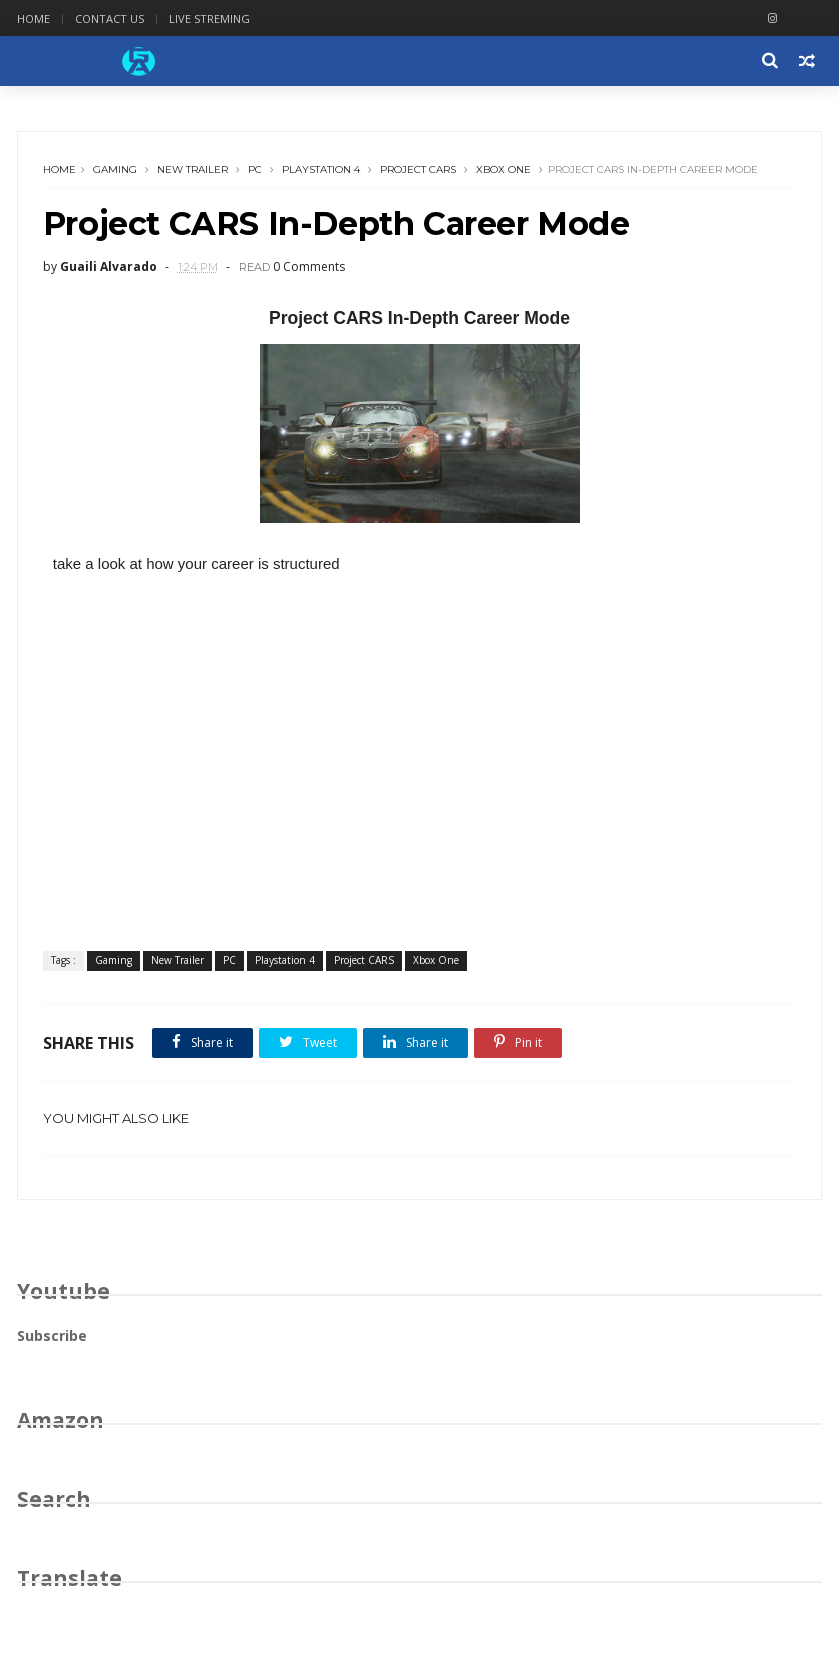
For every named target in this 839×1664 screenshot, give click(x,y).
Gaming (115, 169)
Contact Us (109, 18)
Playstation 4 (321, 169)
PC (255, 169)
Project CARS (418, 169)
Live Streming (209, 18)
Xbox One (503, 169)
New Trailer (192, 169)
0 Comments (309, 266)
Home (33, 18)
